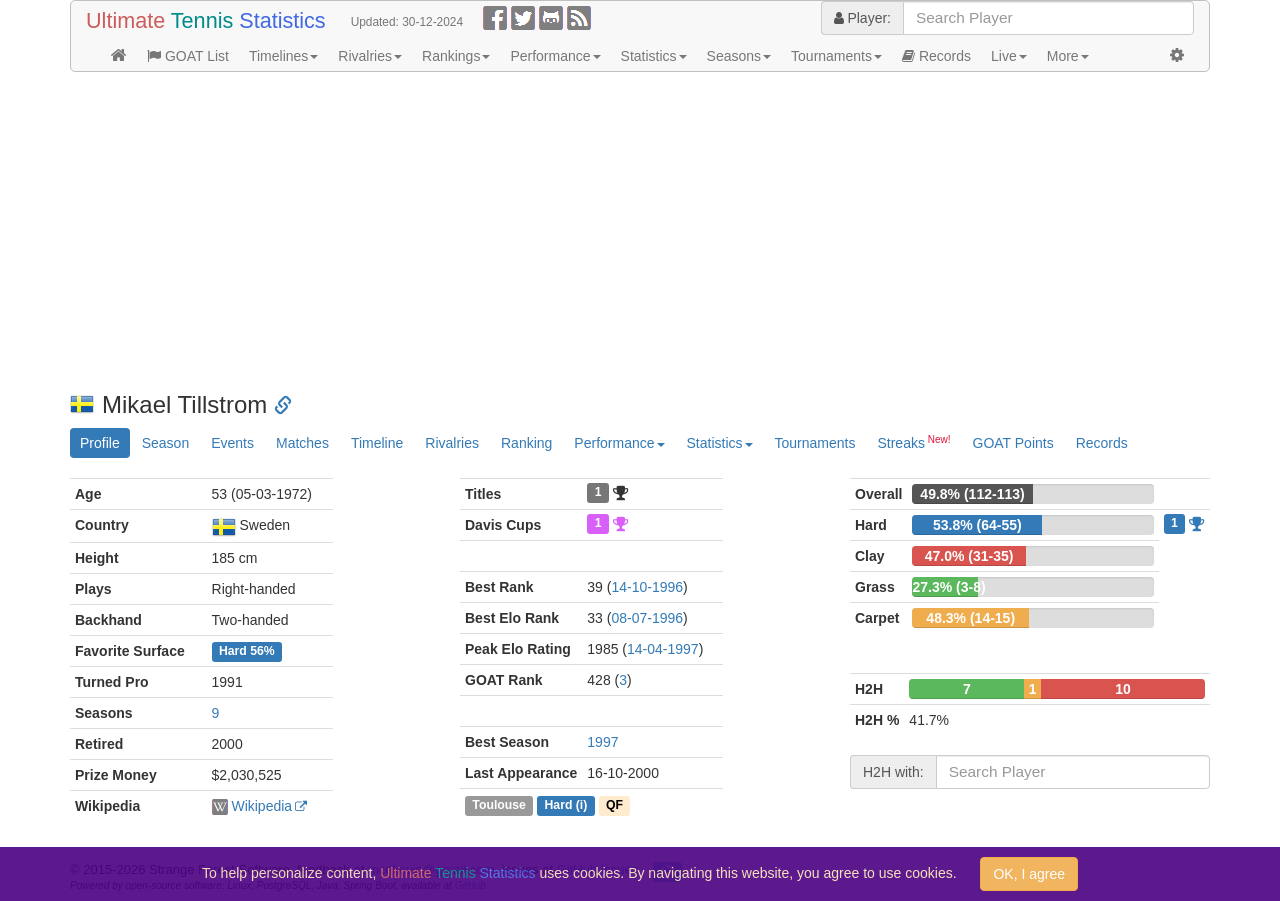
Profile (100, 443)
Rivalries (370, 56)
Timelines (283, 56)
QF (614, 805)
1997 (602, 742)
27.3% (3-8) (948, 587)
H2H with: (893, 772)
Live (1009, 56)
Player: (862, 18)
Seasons (739, 56)
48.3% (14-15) (970, 618)
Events (232, 443)
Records (936, 56)
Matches (302, 443)
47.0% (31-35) (969, 556)
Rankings (456, 56)
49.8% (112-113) (972, 494)
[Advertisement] (640, 232)
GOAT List (188, 56)
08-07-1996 (647, 618)
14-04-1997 (663, 649)
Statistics (654, 56)
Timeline (377, 443)
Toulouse (499, 805)
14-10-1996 (647, 587)
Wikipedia (261, 806)
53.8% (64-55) (977, 525)
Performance (555, 56)
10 (1123, 689)
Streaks (913, 442)
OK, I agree (1029, 874)
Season (165, 443)
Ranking (526, 443)
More (1068, 56)
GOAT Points (1013, 443)
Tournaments (836, 56)
